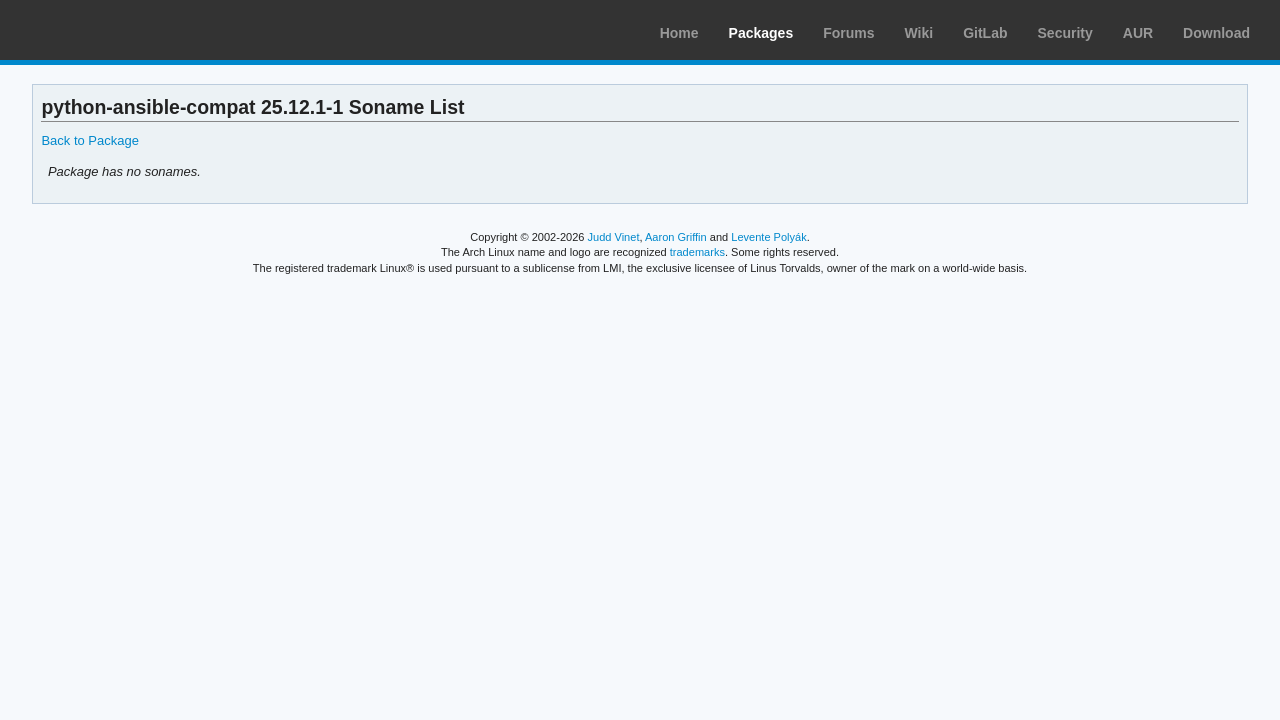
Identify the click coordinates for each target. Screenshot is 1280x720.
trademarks (697, 252)
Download (1216, 33)
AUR (1138, 33)
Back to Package (89, 140)
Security (1065, 33)
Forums (848, 33)
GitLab (985, 33)
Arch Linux (110, 30)
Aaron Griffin (676, 237)
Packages (761, 33)
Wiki (919, 33)
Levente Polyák (768, 237)
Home (679, 33)
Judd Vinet (614, 237)
